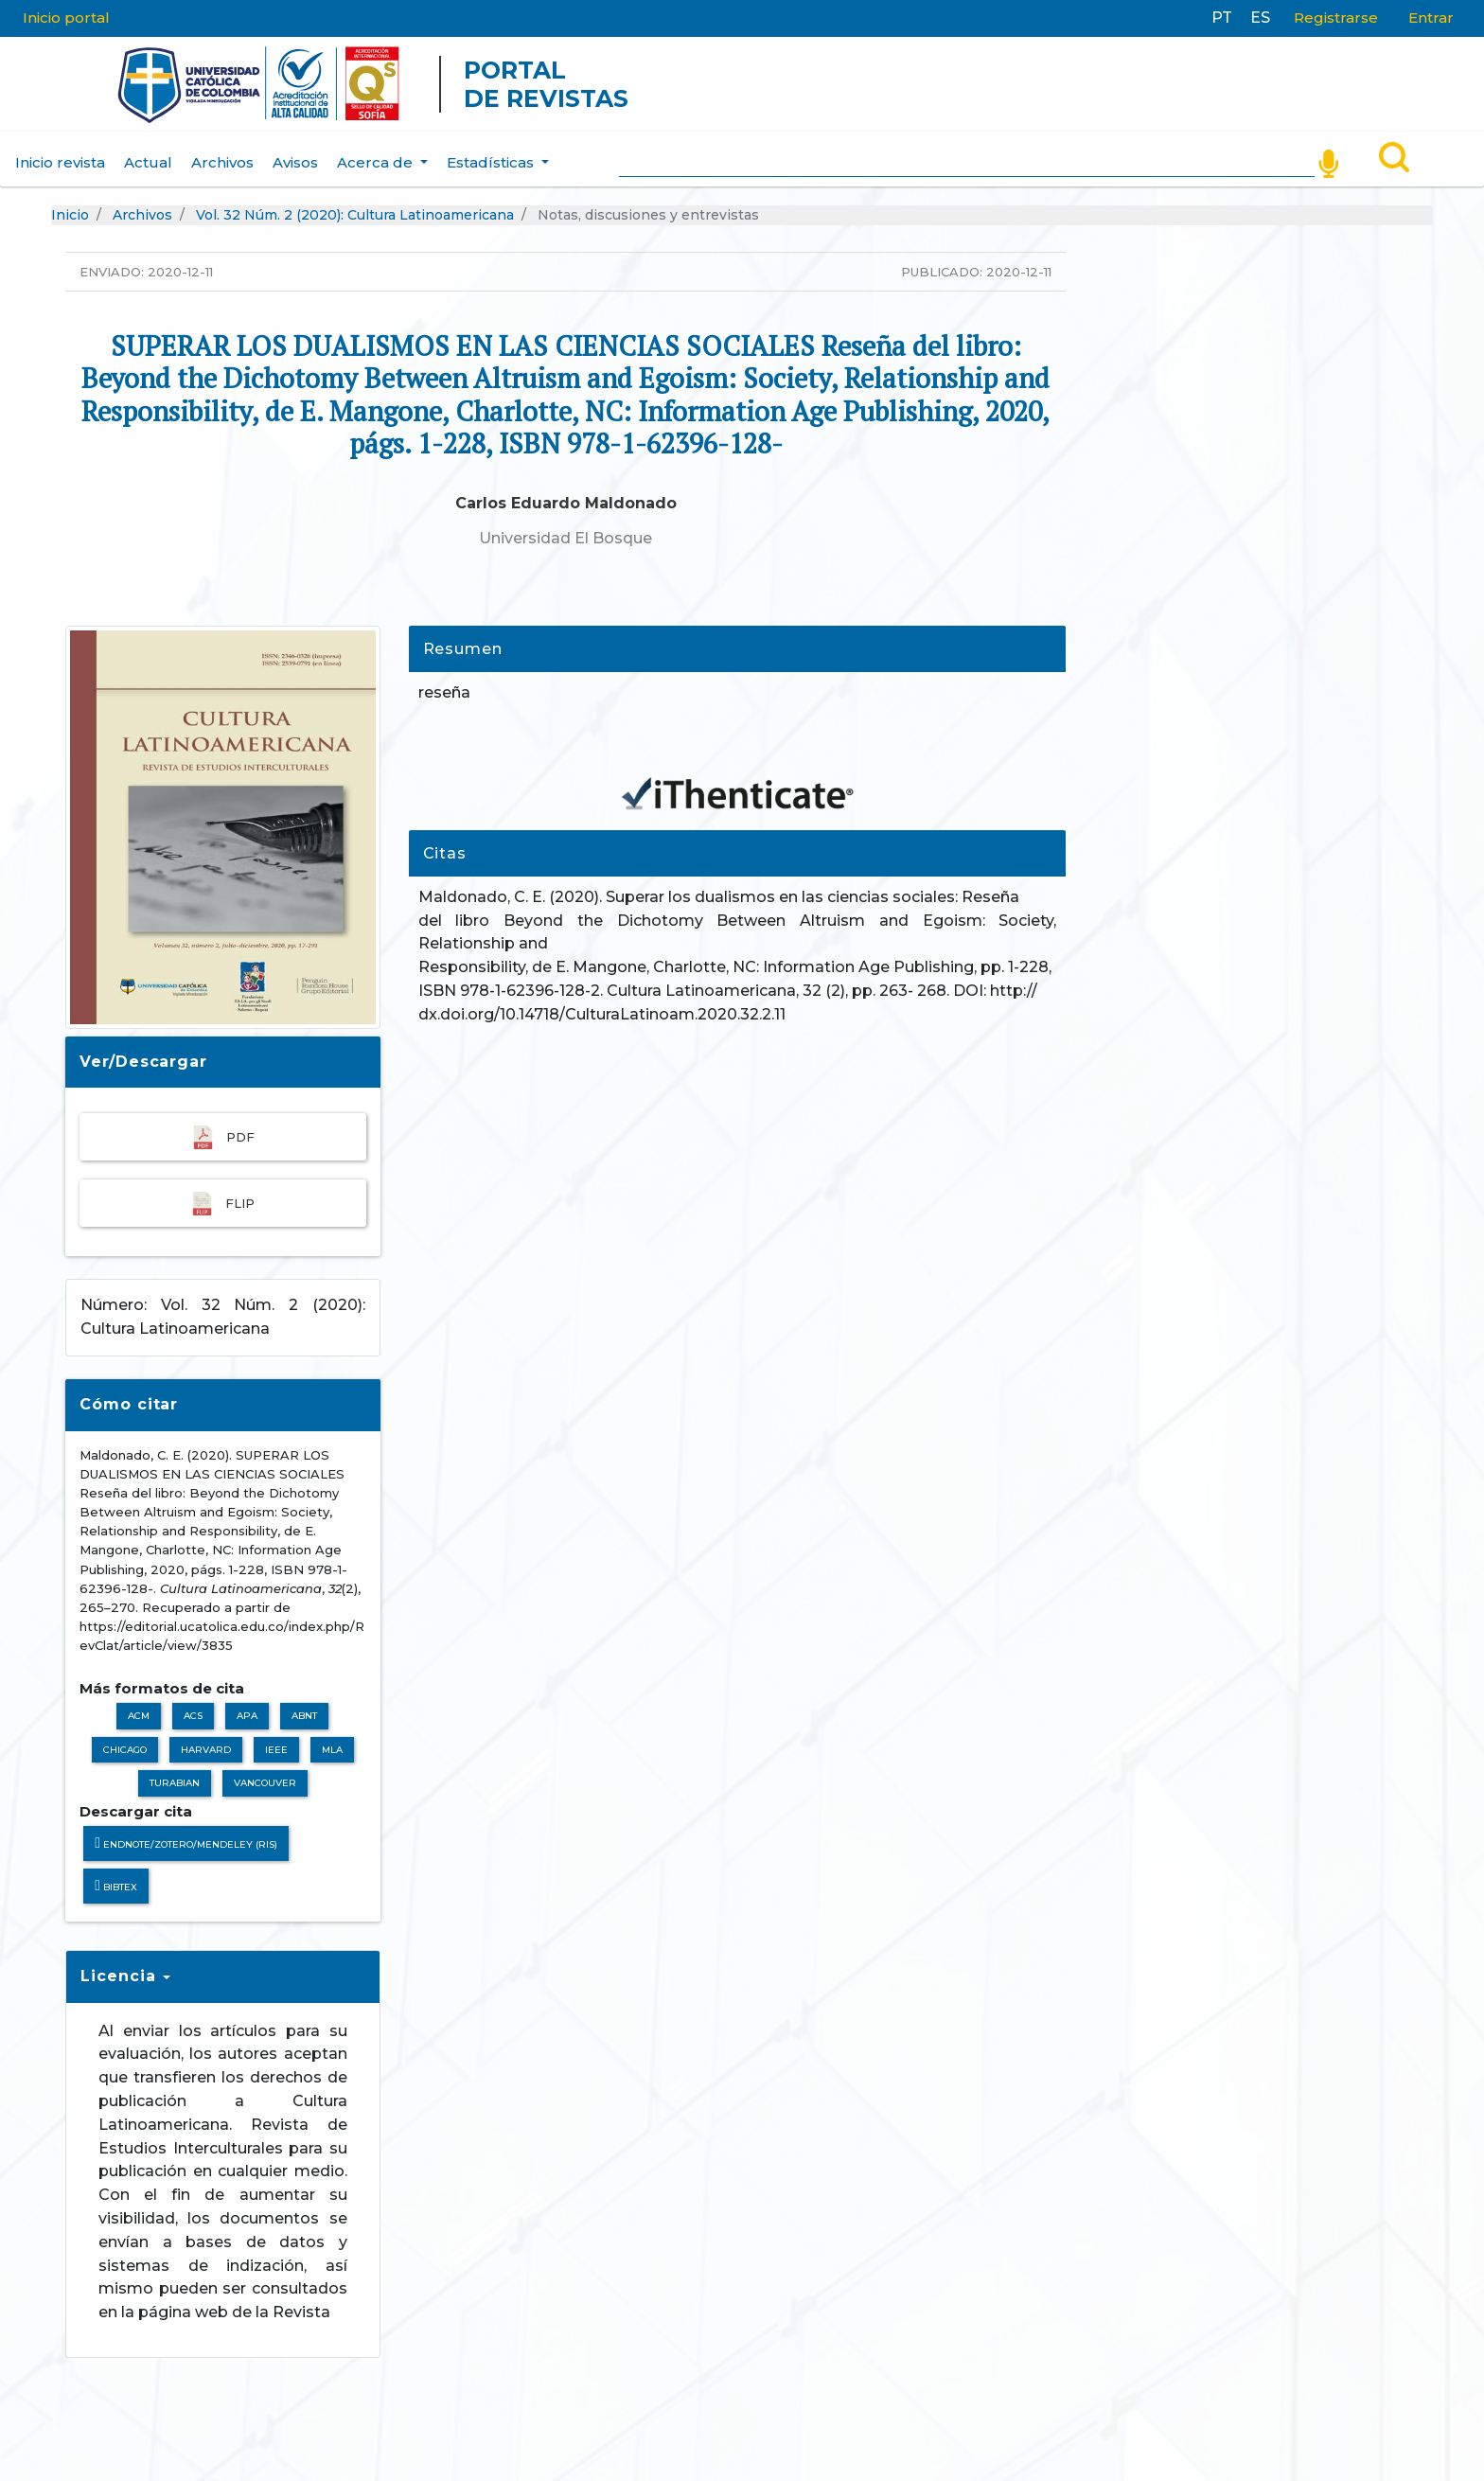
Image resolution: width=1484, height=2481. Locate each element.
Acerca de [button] (376, 162)
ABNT (304, 1716)
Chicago (125, 1750)
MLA (332, 1750)
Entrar (1431, 18)
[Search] (967, 159)
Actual (148, 162)
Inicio (70, 214)
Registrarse (1336, 18)
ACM (139, 1716)
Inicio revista (60, 162)
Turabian (175, 1783)
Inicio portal (66, 18)
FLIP (222, 1203)
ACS (193, 1716)
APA (247, 1716)
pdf (223, 1137)
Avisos (295, 162)
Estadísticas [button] (492, 162)
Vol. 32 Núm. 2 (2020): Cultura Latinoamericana (355, 214)
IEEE (276, 1750)
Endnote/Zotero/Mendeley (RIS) (186, 1843)
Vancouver (265, 1783)
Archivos (222, 162)
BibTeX (116, 1886)
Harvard (206, 1750)
